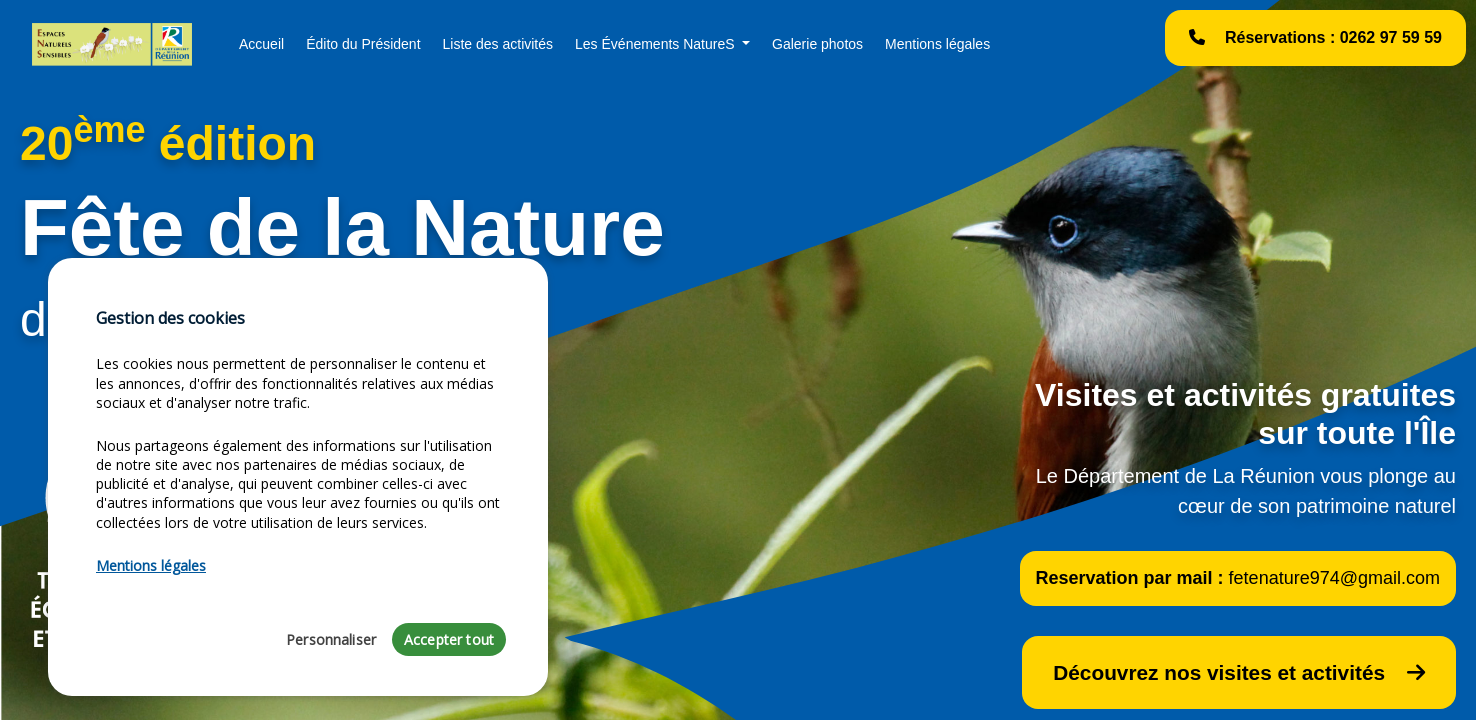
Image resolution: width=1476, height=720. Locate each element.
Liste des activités (498, 44)
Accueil (261, 44)
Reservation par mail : (1238, 578)
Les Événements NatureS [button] (656, 44)
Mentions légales (937, 44)
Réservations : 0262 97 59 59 (1315, 37)
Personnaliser (331, 639)
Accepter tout (449, 639)
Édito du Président (363, 44)
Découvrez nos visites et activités (1239, 672)
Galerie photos (817, 44)
